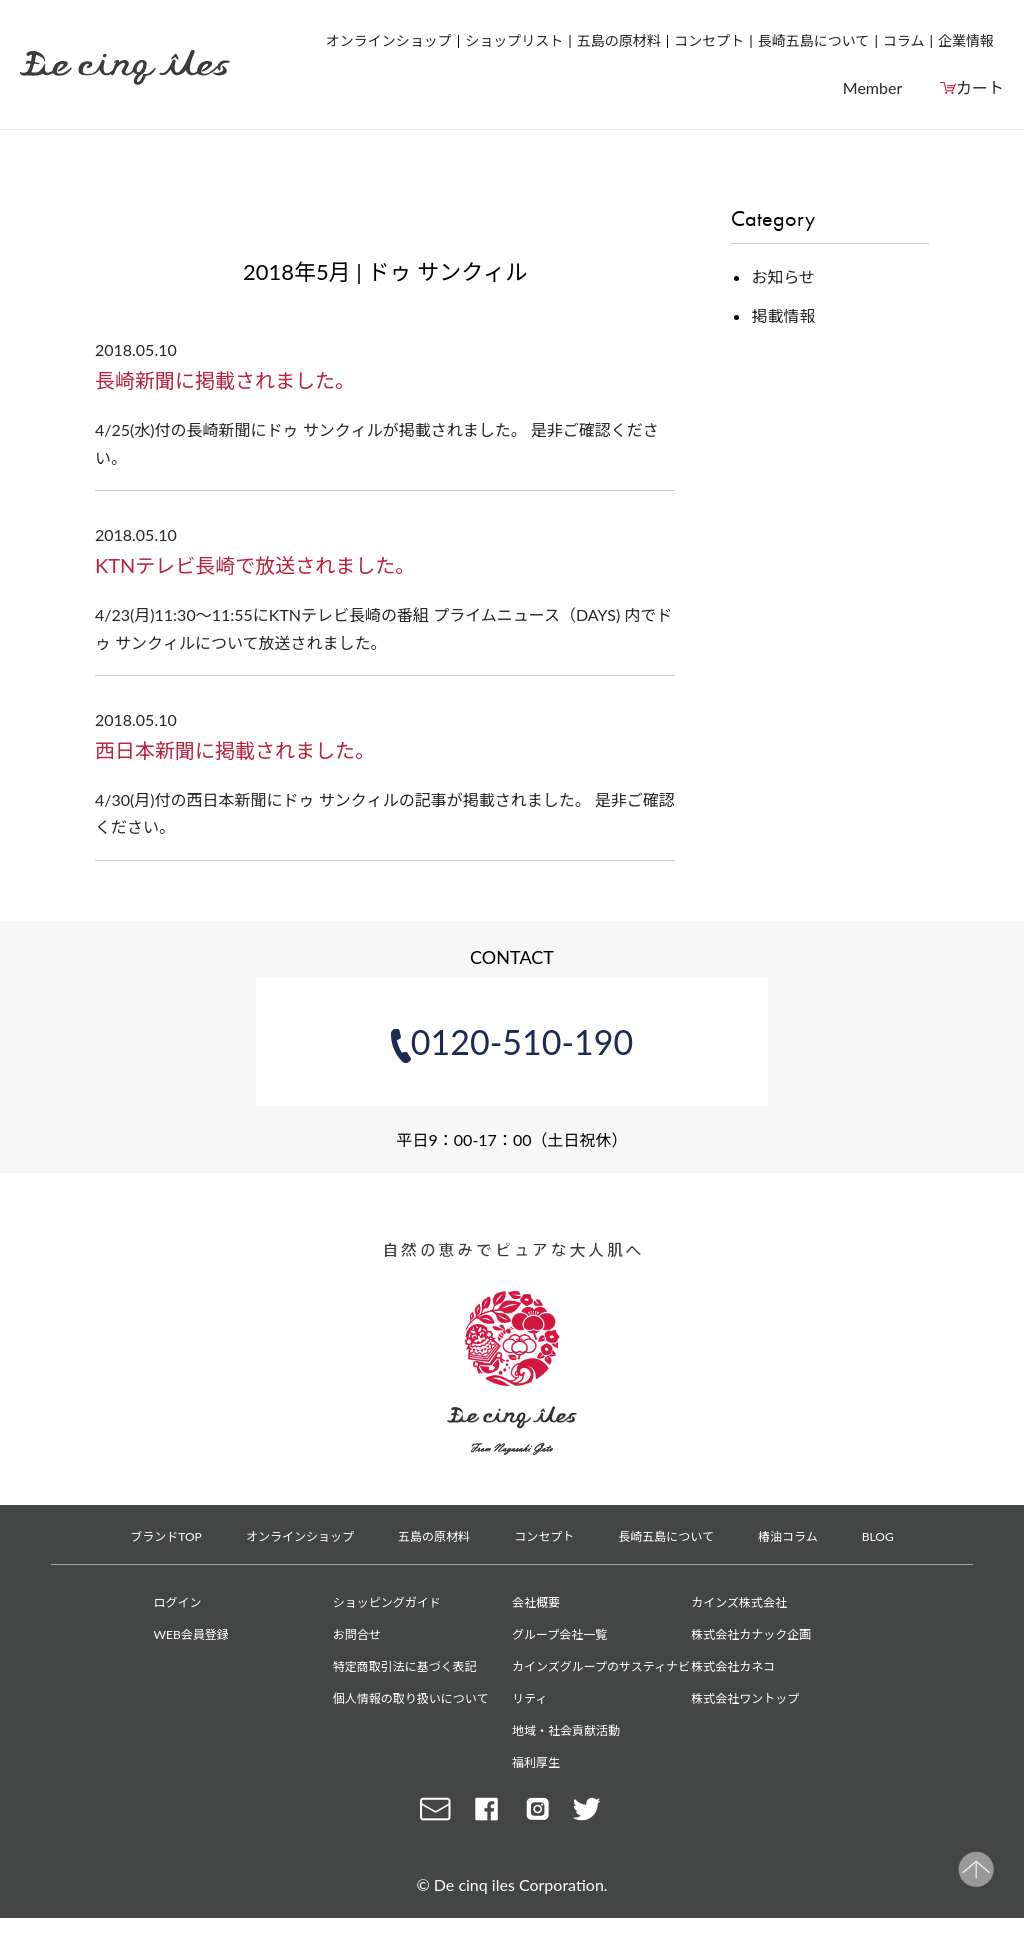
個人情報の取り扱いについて (411, 1698)
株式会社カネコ (733, 1666)
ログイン (178, 1602)
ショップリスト (514, 40)
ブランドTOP (166, 1536)
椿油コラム (788, 1536)
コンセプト (709, 40)
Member (872, 87)
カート (980, 87)
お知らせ (783, 276)
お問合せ (357, 1634)
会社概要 (536, 1602)
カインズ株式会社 (739, 1602)
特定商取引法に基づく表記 (405, 1666)
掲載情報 (783, 315)
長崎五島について (814, 40)
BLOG (878, 1536)
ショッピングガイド (387, 1602)
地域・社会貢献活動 (566, 1730)
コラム (904, 40)
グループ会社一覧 (559, 1634)
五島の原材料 (619, 40)
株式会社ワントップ (745, 1698)
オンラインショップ (389, 40)
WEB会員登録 (191, 1634)
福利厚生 (536, 1762)
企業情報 (966, 40)
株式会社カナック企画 (751, 1634)
